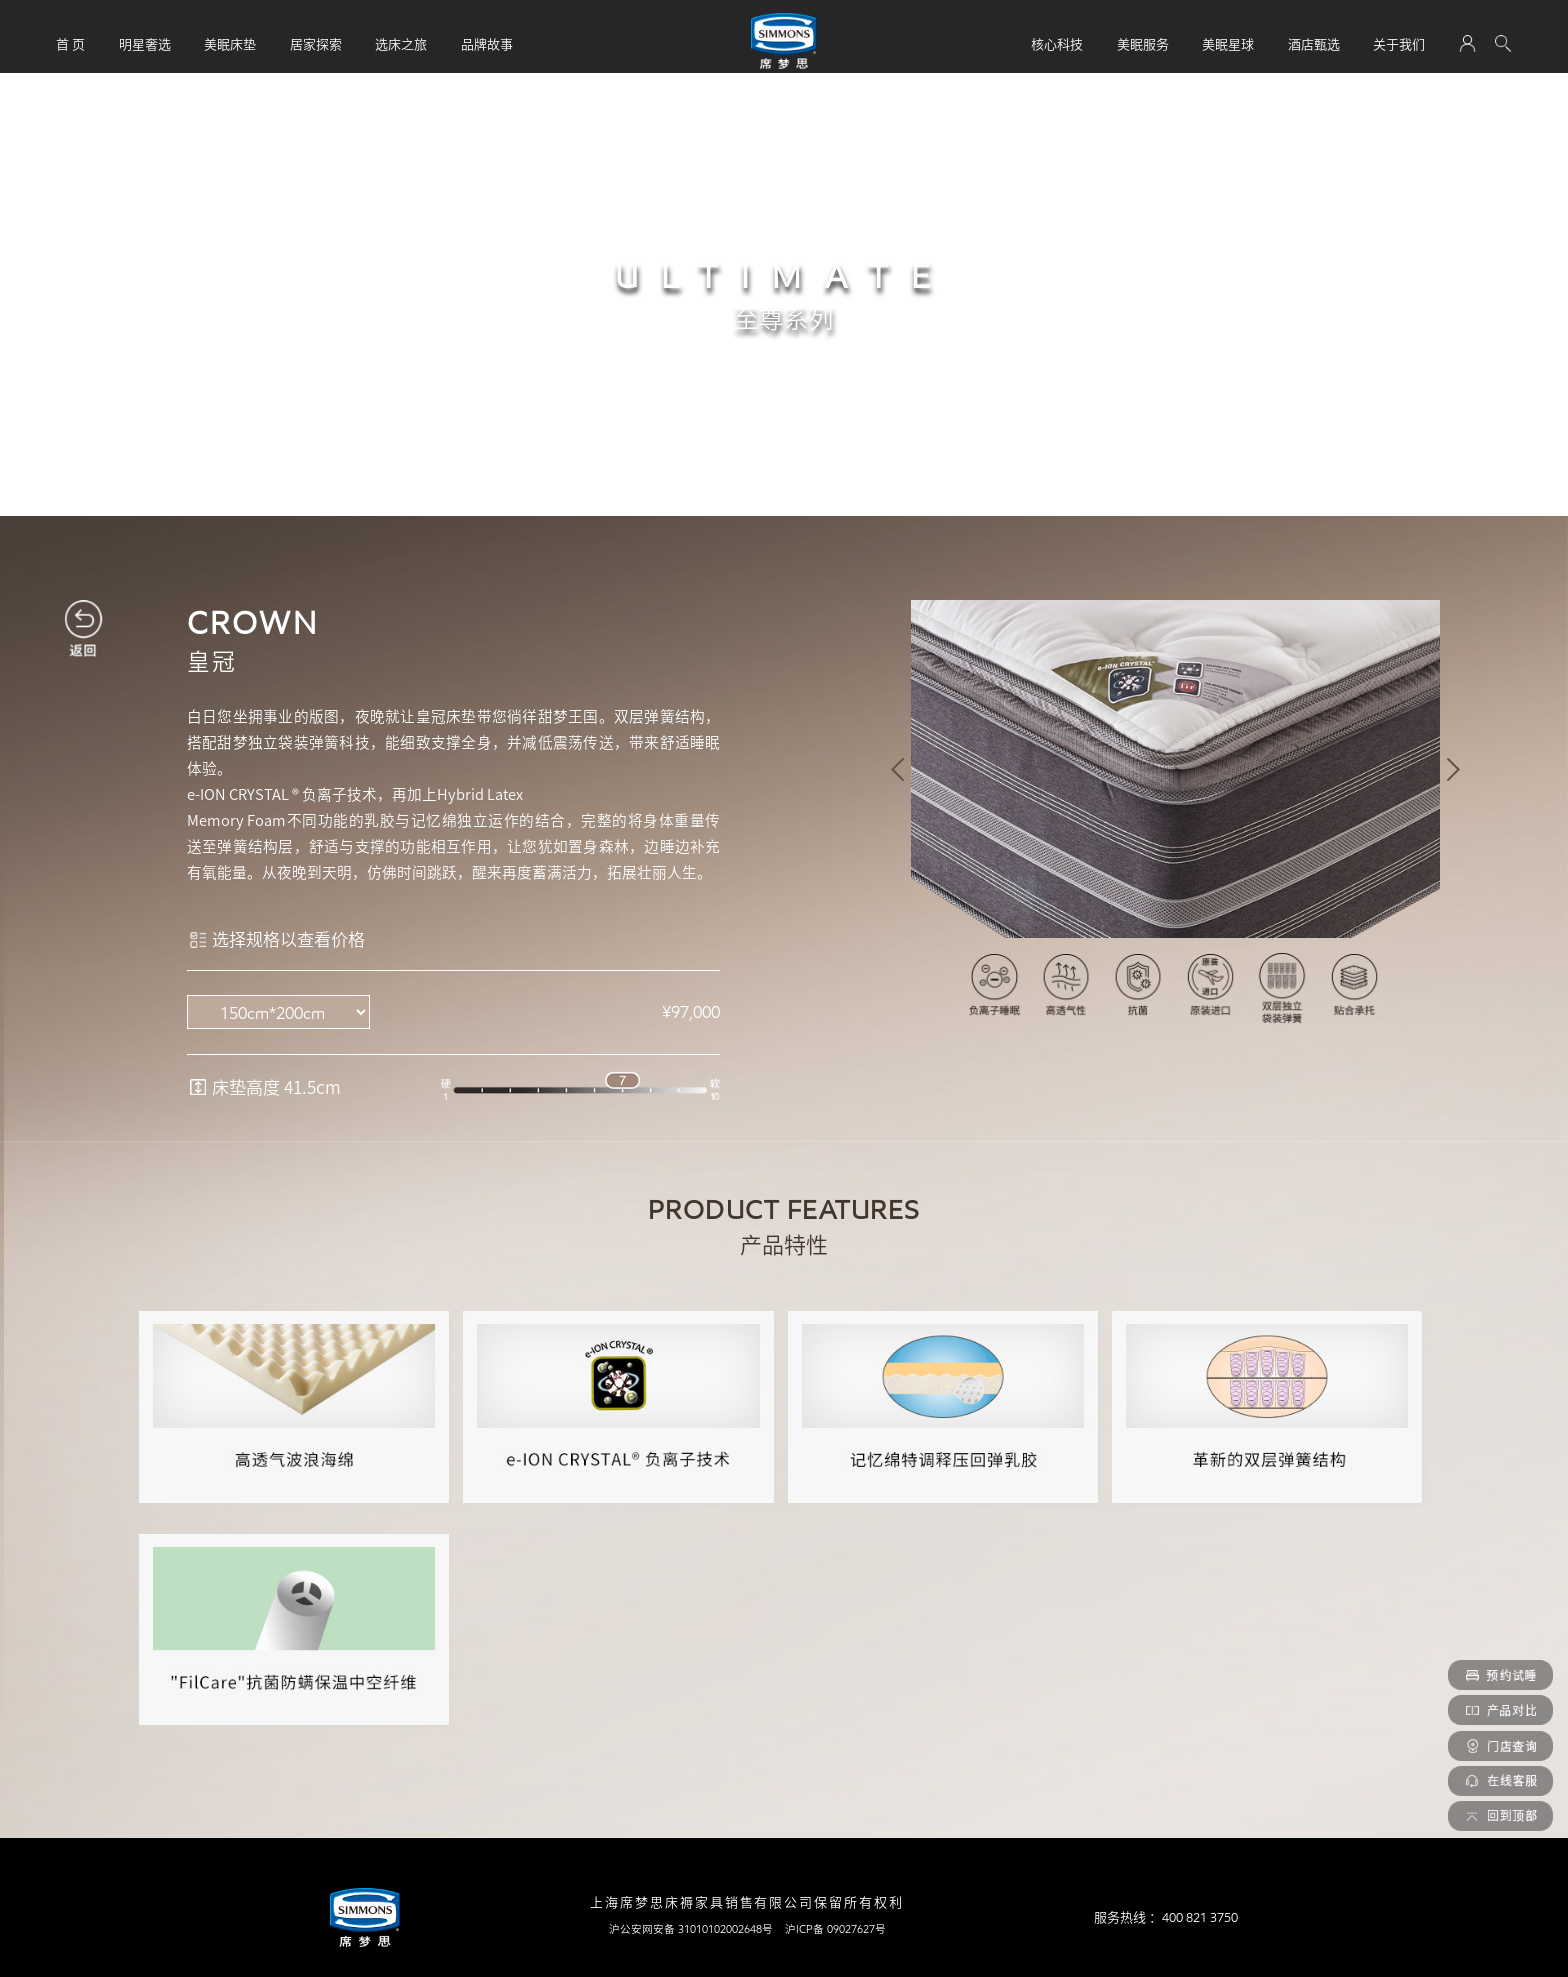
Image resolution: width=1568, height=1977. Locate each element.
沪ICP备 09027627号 (835, 1929)
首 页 (70, 44)
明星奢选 (145, 44)
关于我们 (1399, 44)
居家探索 (316, 44)
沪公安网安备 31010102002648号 (691, 1929)
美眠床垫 (230, 44)
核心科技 (1057, 44)
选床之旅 (401, 44)
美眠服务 (1143, 44)
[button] (897, 769)
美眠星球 (1228, 44)
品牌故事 (487, 44)
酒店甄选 (1314, 44)
